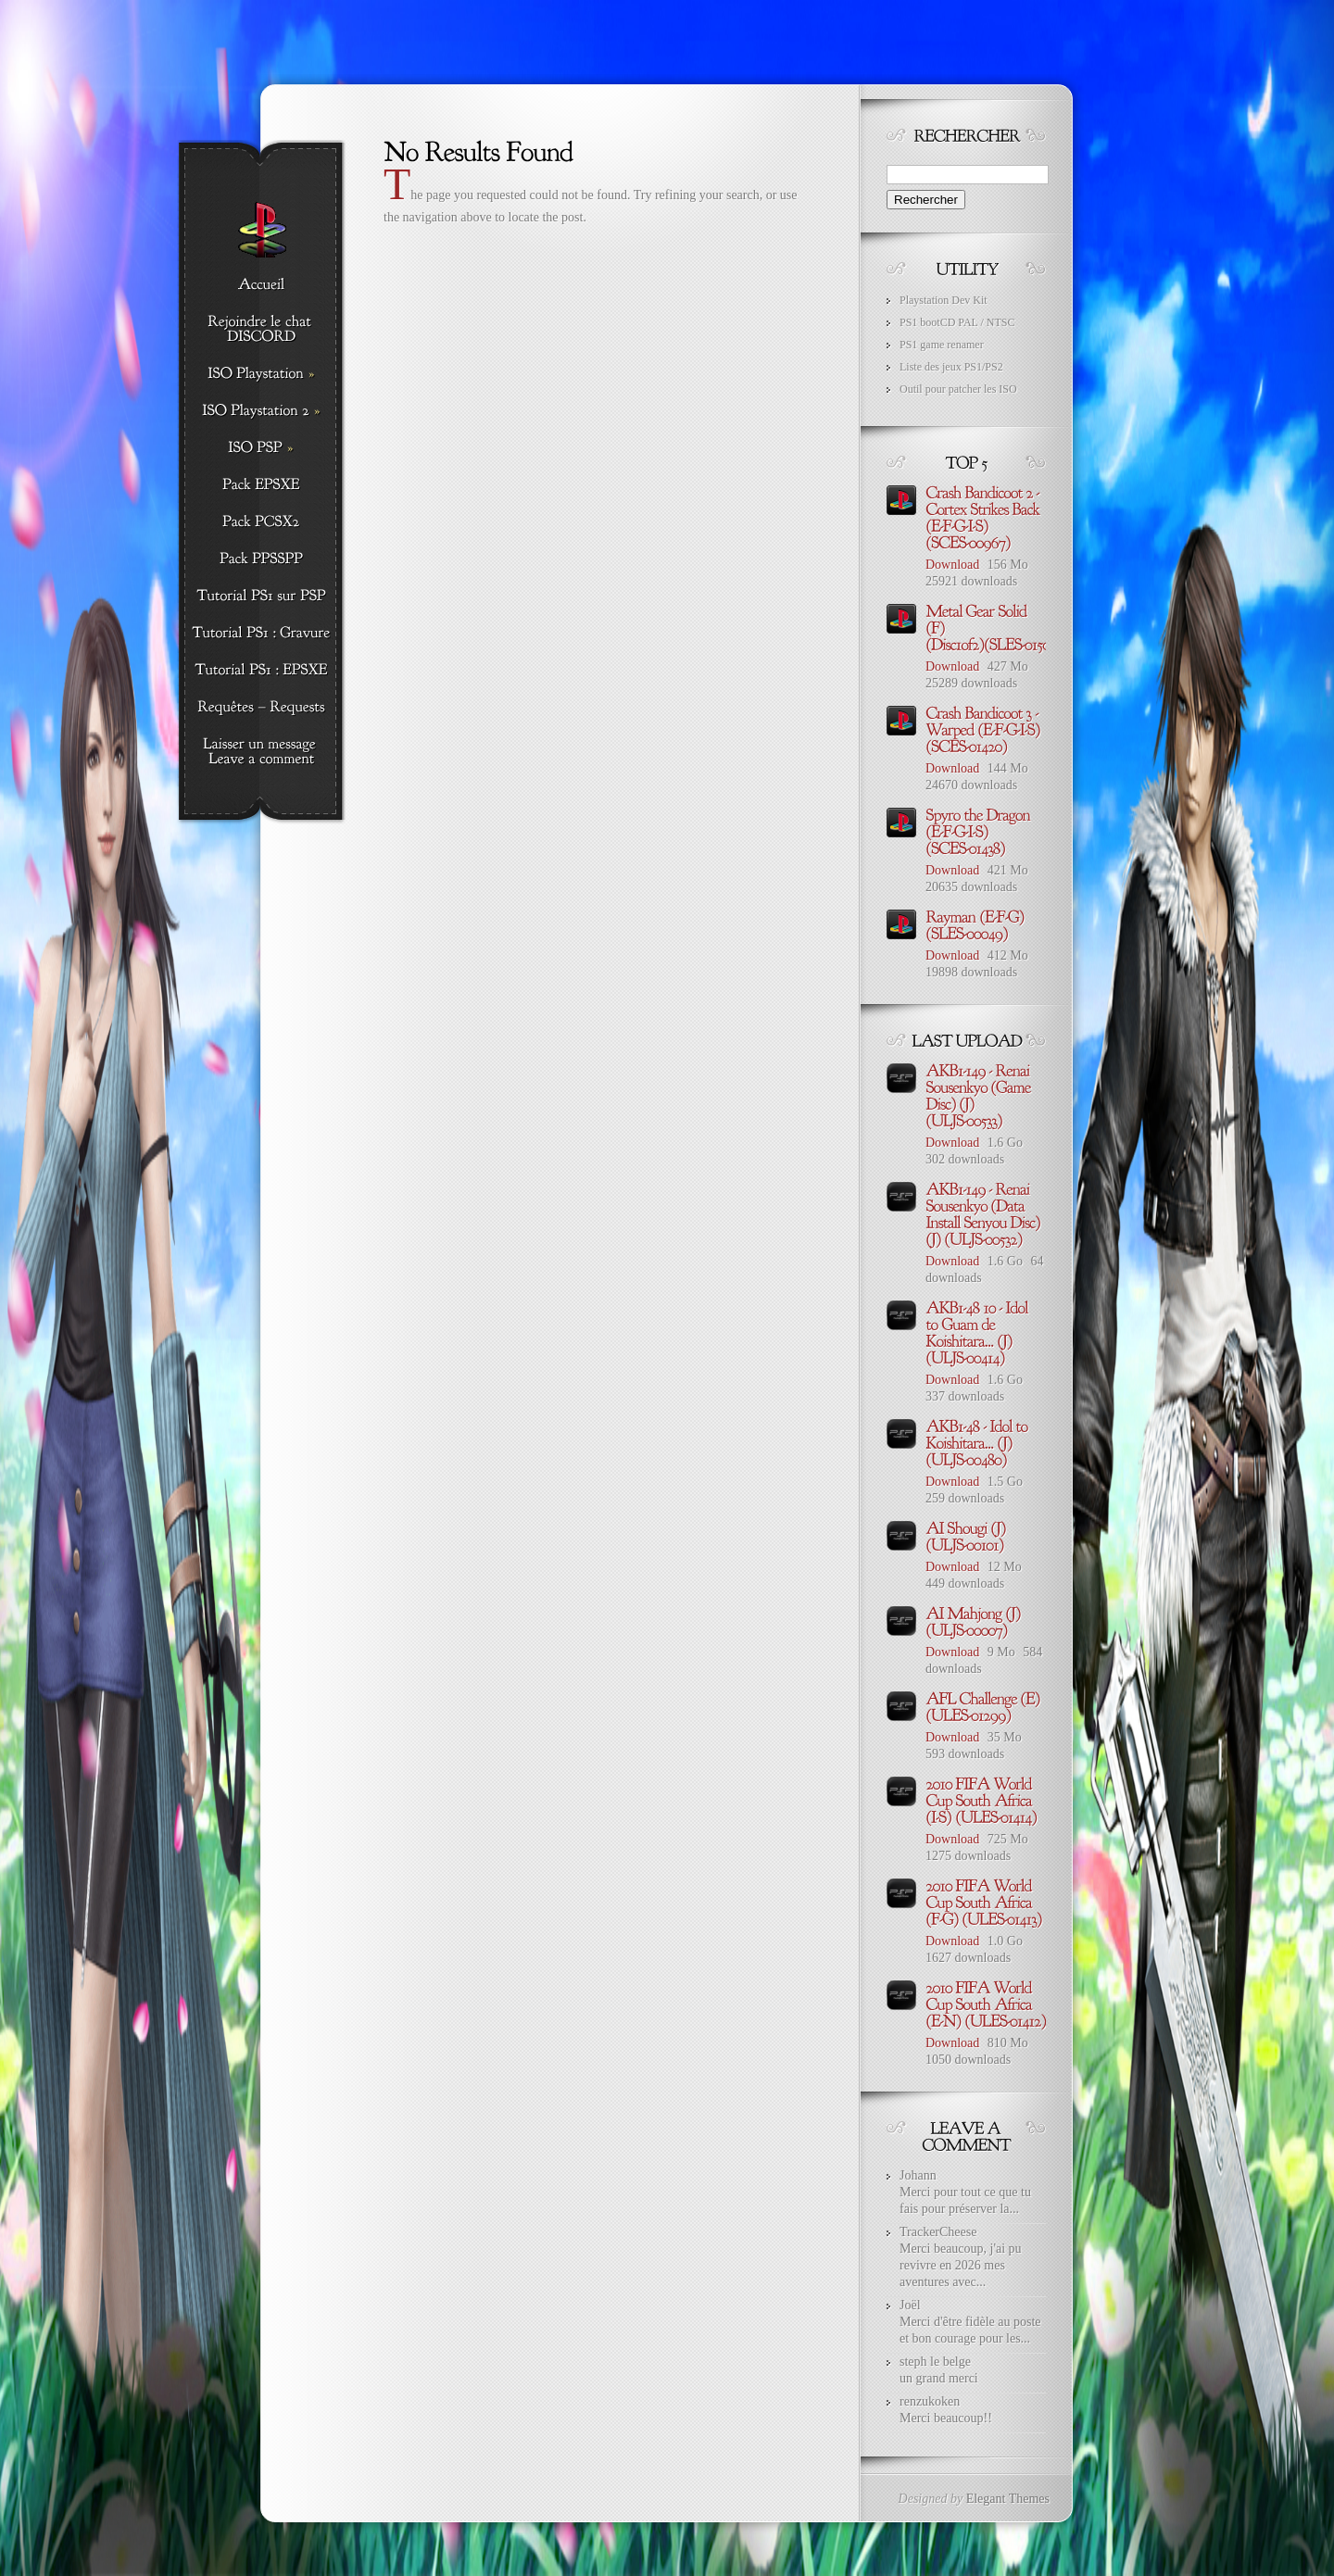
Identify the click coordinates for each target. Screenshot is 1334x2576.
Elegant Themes (1008, 2499)
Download (952, 565)
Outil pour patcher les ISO (958, 389)
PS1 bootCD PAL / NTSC (957, 322)
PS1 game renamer (942, 344)
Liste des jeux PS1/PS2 (951, 366)
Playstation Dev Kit (944, 300)
